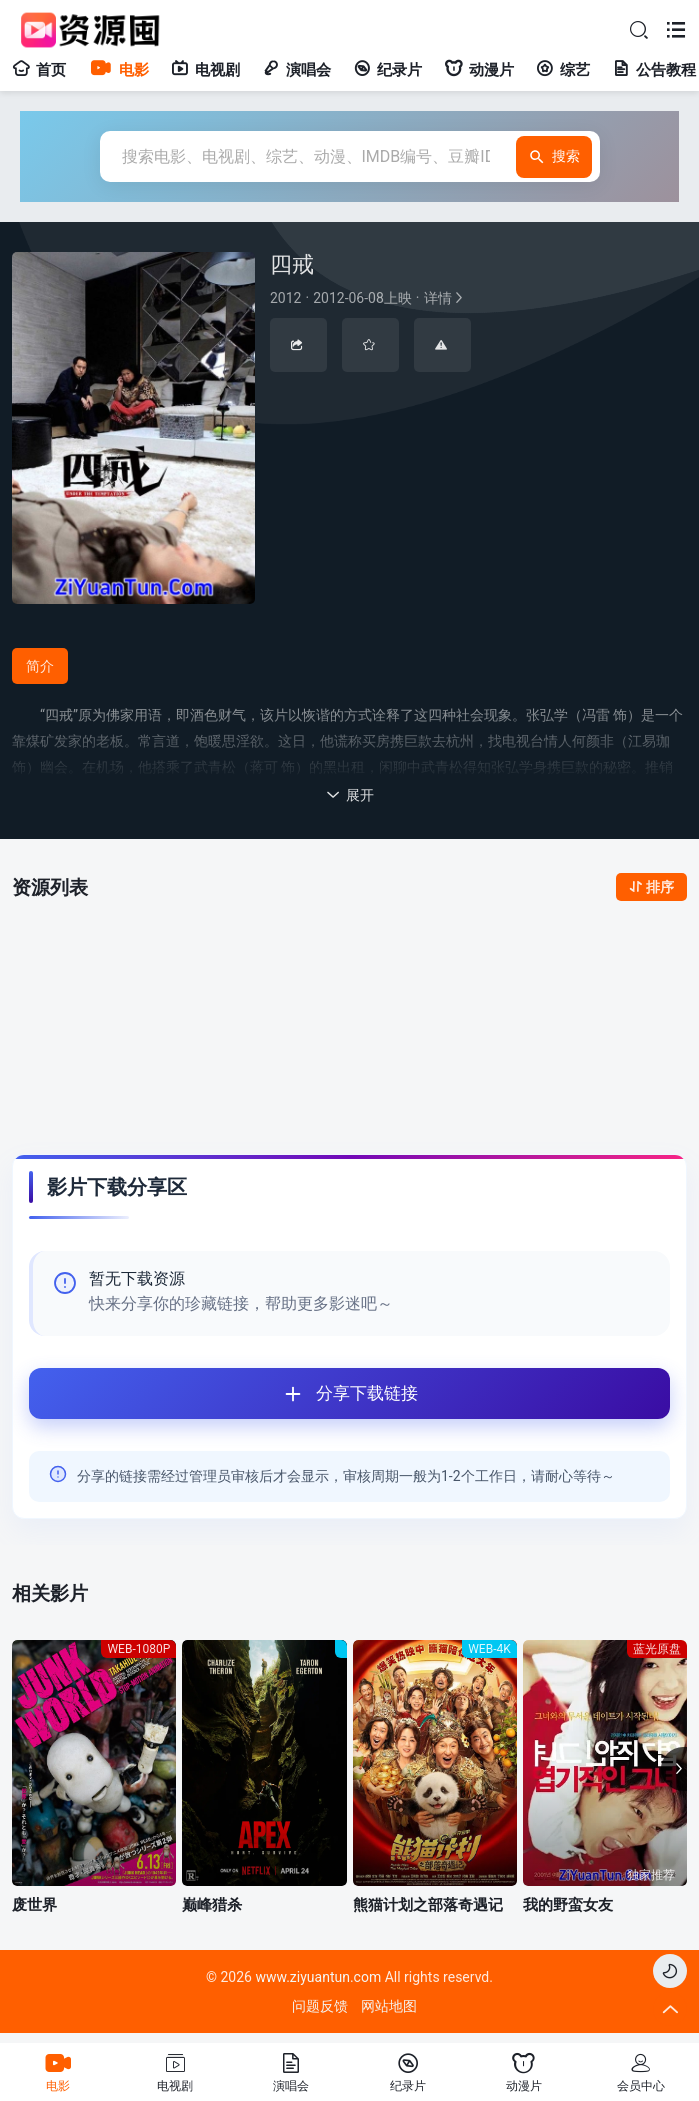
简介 (40, 666)
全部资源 (91, 946)
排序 (651, 887)
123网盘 (196, 954)
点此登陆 (625, 1072)
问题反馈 (320, 2006)
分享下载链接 (223, 1393)
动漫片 (479, 70)
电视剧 (205, 70)
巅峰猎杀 (212, 1905)
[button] (674, 1769)
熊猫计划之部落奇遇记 (428, 1905)
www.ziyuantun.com (318, 1977)
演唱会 (296, 70)
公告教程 (654, 70)
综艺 (563, 70)
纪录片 (387, 70)
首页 (39, 70)
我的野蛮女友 (568, 1905)
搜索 (554, 157)
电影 (118, 70)
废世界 (34, 1905)
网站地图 (389, 2006)
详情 (368, 298)
